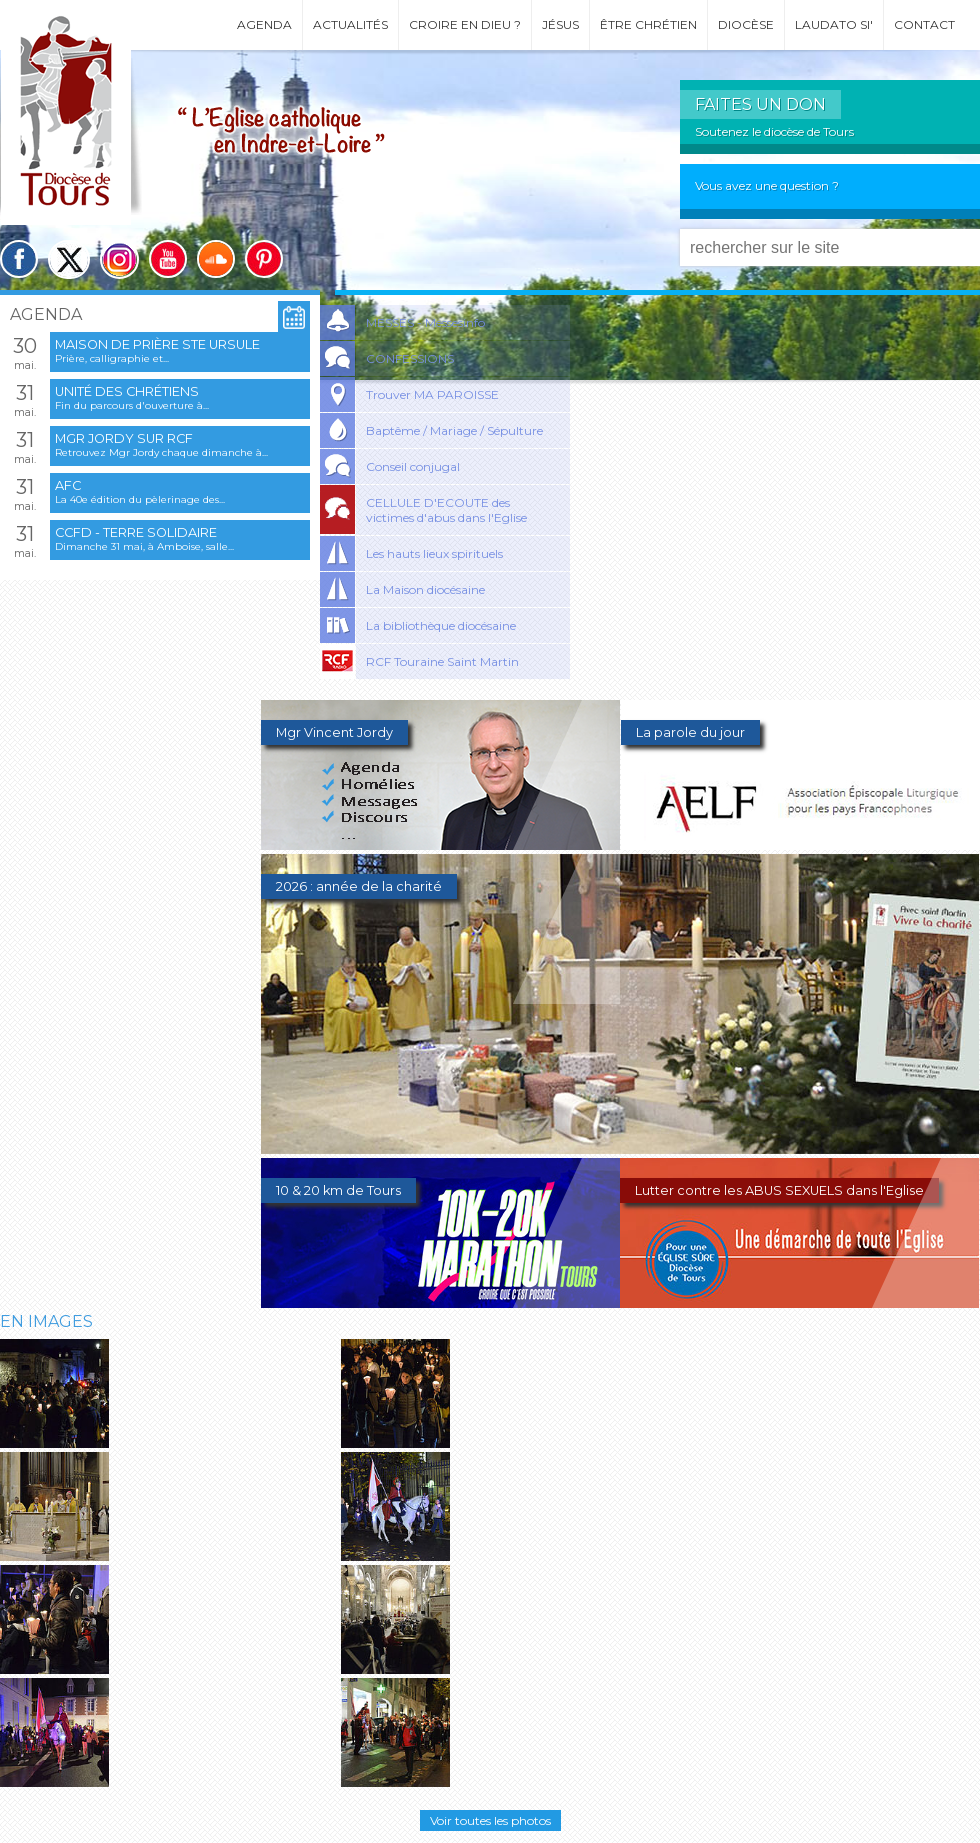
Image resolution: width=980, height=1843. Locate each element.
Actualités (350, 24)
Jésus (560, 24)
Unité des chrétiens (127, 391)
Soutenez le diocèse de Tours (774, 131)
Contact (924, 24)
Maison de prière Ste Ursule (157, 344)
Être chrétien (648, 24)
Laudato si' (834, 24)
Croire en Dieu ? (465, 24)
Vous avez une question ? (767, 185)
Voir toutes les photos (490, 1820)
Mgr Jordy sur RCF (124, 438)
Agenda (264, 24)
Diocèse (746, 24)
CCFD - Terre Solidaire (136, 532)
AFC (68, 485)
